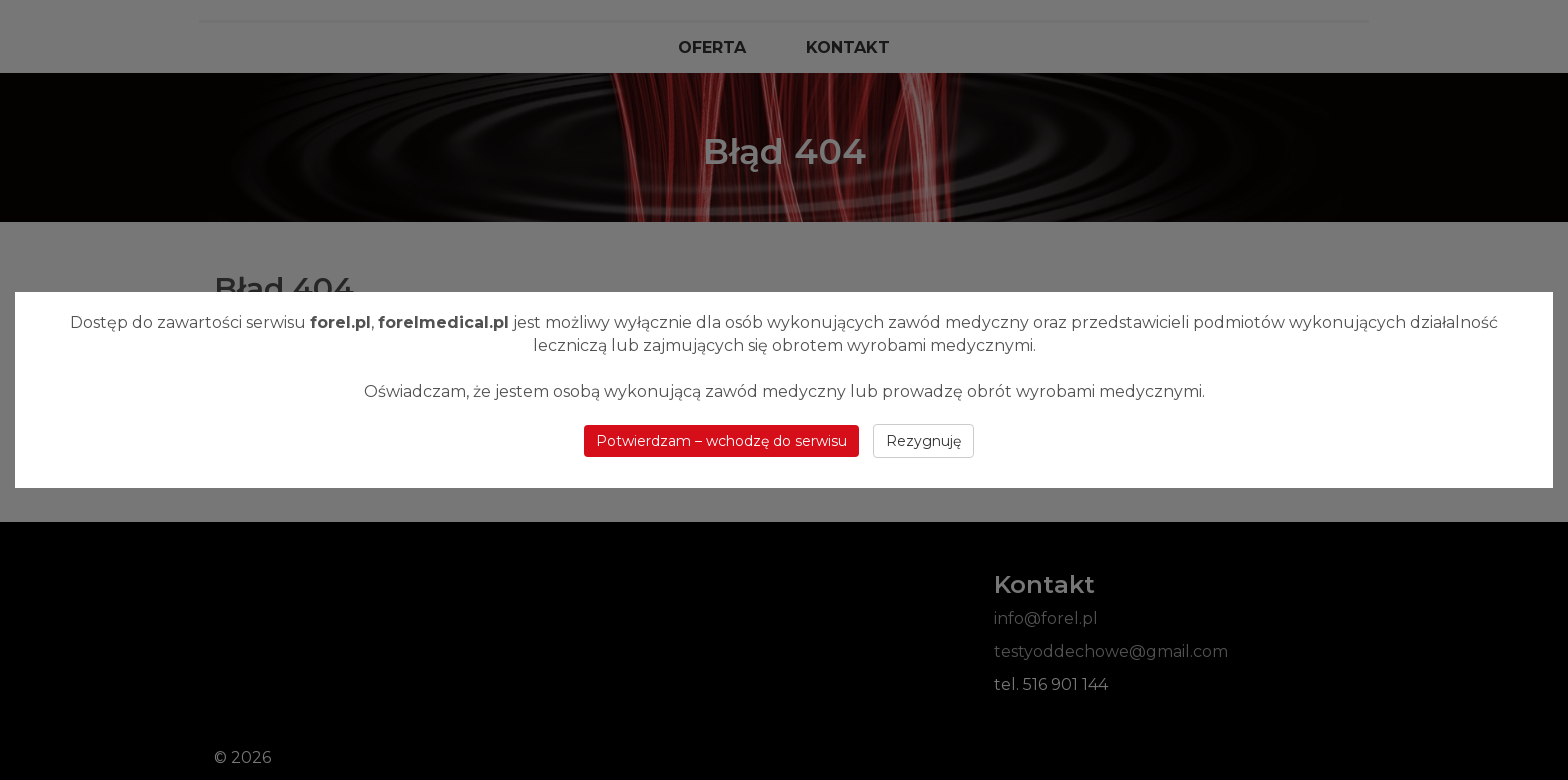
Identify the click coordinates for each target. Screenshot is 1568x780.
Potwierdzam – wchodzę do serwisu (721, 441)
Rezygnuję (923, 441)
